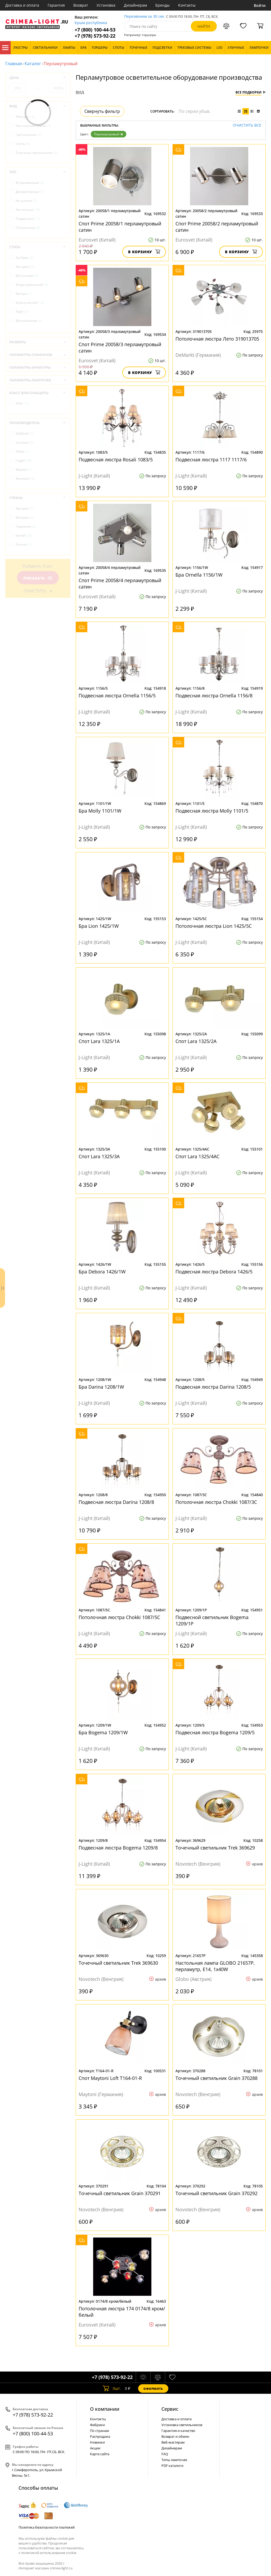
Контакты (187, 5)
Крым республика (91, 23)
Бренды (162, 5)
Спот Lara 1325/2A (195, 1041)
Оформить (153, 2389)
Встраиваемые (30, 182)
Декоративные (29, 191)
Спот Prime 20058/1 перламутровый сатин (120, 226)
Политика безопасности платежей (47, 2527)
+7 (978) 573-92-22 (95, 36)
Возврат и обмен (175, 2436)
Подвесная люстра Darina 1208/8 (116, 1502)
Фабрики (97, 2424)
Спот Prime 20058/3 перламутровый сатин (120, 347)
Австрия (24, 508)
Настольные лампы (33, 125)
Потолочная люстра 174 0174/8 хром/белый (122, 2311)
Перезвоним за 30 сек (144, 16)
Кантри (24, 293)
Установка (106, 5)
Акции (95, 2448)
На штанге (26, 200)
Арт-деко (25, 266)
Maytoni (24, 469)
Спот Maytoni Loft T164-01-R (110, 2078)
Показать (37, 578)
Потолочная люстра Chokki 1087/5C (119, 1617)
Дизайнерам (135, 5)
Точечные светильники (36, 152)
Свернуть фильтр (102, 111)
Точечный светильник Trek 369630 (118, 1963)
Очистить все (247, 125)
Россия (23, 544)
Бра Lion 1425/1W (99, 926)
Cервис (169, 2409)
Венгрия (25, 517)
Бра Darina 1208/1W (101, 1387)
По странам (99, 2430)
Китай (24, 535)
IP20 (22, 403)
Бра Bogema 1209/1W (103, 1732)
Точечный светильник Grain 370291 (120, 2193)
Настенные (28, 209)
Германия (26, 526)
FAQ (164, 2454)
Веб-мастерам (173, 2442)
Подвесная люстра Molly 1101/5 (211, 811)
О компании (104, 2409)
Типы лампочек (174, 2459)
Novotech (25, 478)
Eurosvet (24, 442)
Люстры (25, 116)
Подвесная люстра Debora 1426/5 (213, 1271)
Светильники (29, 134)
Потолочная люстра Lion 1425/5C (213, 926)
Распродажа (100, 2436)
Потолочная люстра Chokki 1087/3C (216, 1502)
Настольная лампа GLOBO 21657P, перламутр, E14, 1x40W (215, 1966)
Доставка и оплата (22, 5)
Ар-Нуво (24, 257)
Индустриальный (32, 284)
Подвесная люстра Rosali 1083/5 (116, 459)
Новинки (97, 2442)
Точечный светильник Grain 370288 (216, 2078)
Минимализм (29, 320)
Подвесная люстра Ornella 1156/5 (117, 695)
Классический (30, 302)
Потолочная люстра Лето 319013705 (217, 339)
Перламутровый (108, 134)
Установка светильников (181, 2424)
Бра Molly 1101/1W (100, 811)
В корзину (144, 251)
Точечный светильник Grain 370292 (216, 2193)
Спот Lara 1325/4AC (197, 1156)
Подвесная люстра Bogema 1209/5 (215, 1732)
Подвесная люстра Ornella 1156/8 (213, 695)
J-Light (23, 460)
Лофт (22, 311)
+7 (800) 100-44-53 (95, 30)
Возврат (80, 5)
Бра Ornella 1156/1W (199, 575)
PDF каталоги (172, 2465)
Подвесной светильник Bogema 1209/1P (212, 1620)
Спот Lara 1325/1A (99, 1041)
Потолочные (28, 227)
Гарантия (56, 5)
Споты (23, 143)
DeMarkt (24, 433)
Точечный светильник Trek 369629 (215, 1847)
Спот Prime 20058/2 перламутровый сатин (216, 226)
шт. (112, 2388)
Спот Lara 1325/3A (99, 1156)
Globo (22, 451)
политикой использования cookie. (49, 2552)
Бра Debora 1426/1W (102, 1271)
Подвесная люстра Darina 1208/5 (213, 1387)
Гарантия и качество (178, 2430)
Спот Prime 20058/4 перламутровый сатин (120, 583)
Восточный (27, 275)
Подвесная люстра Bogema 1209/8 (118, 1847)
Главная (13, 63)
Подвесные (28, 218)
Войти (260, 5)
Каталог (5, 47)
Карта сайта (99, 2454)
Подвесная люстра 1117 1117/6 (211, 459)
